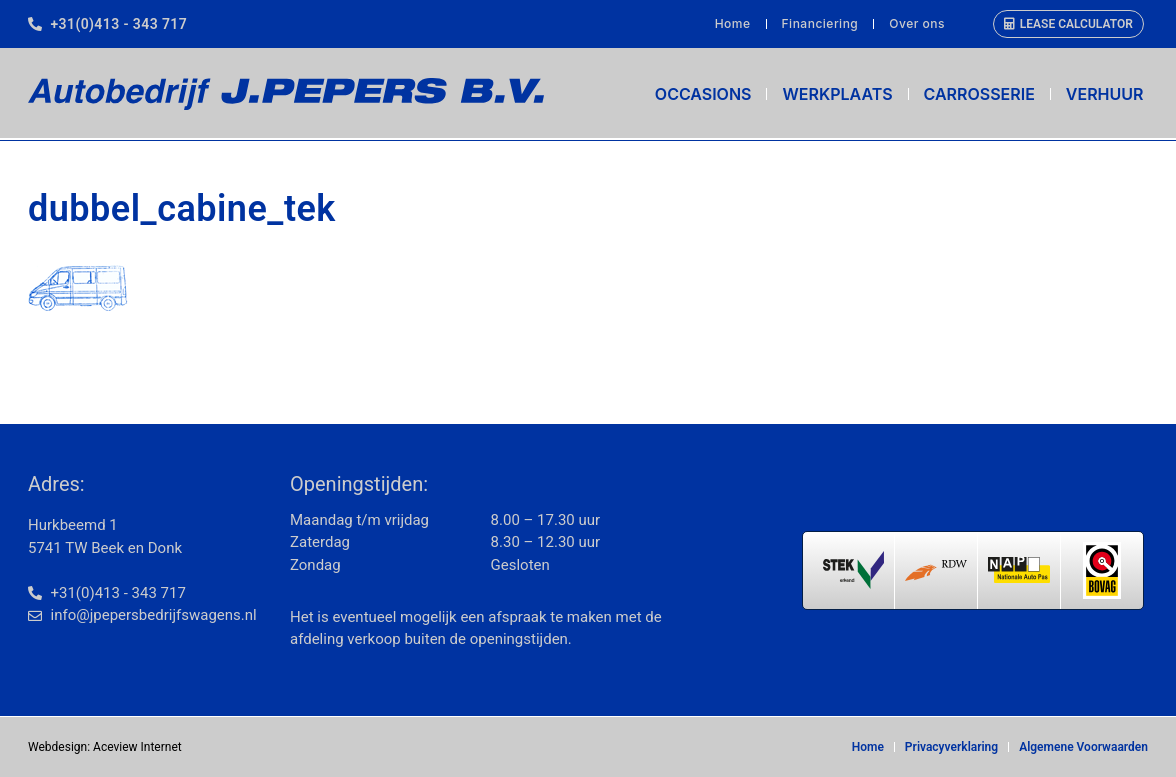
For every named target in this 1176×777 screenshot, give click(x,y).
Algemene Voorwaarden (1083, 747)
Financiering (820, 23)
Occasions (703, 94)
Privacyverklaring (951, 747)
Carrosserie (979, 94)
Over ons (917, 23)
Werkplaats (837, 94)
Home (733, 23)
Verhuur (1105, 94)
